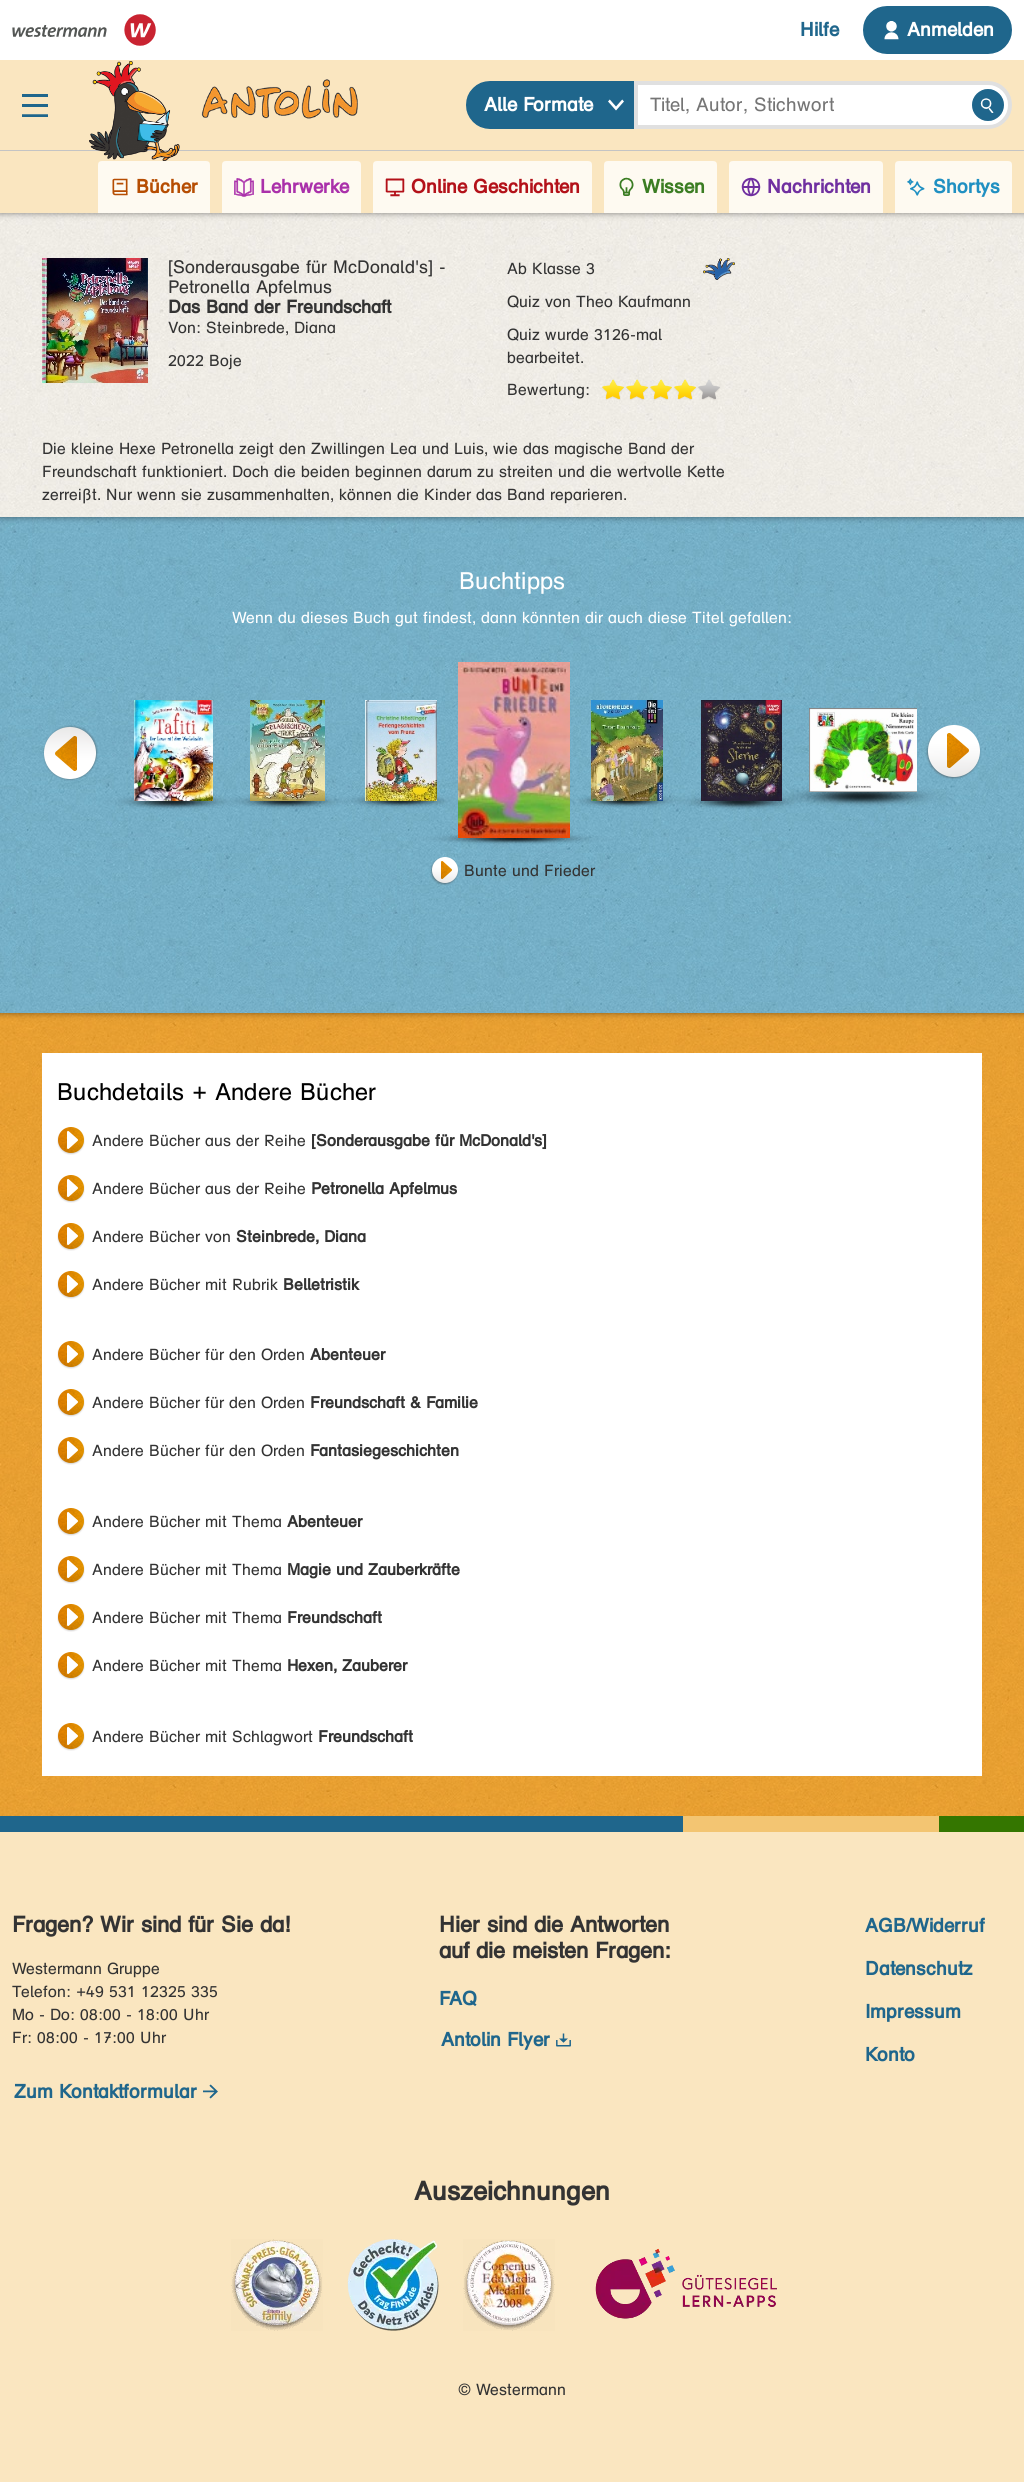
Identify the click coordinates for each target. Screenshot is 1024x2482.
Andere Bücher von (229, 1236)
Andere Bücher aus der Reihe (319, 1140)
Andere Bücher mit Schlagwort (252, 1736)
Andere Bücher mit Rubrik (225, 1284)
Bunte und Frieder (529, 870)
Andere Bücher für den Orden (238, 1354)
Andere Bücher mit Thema (227, 1521)
